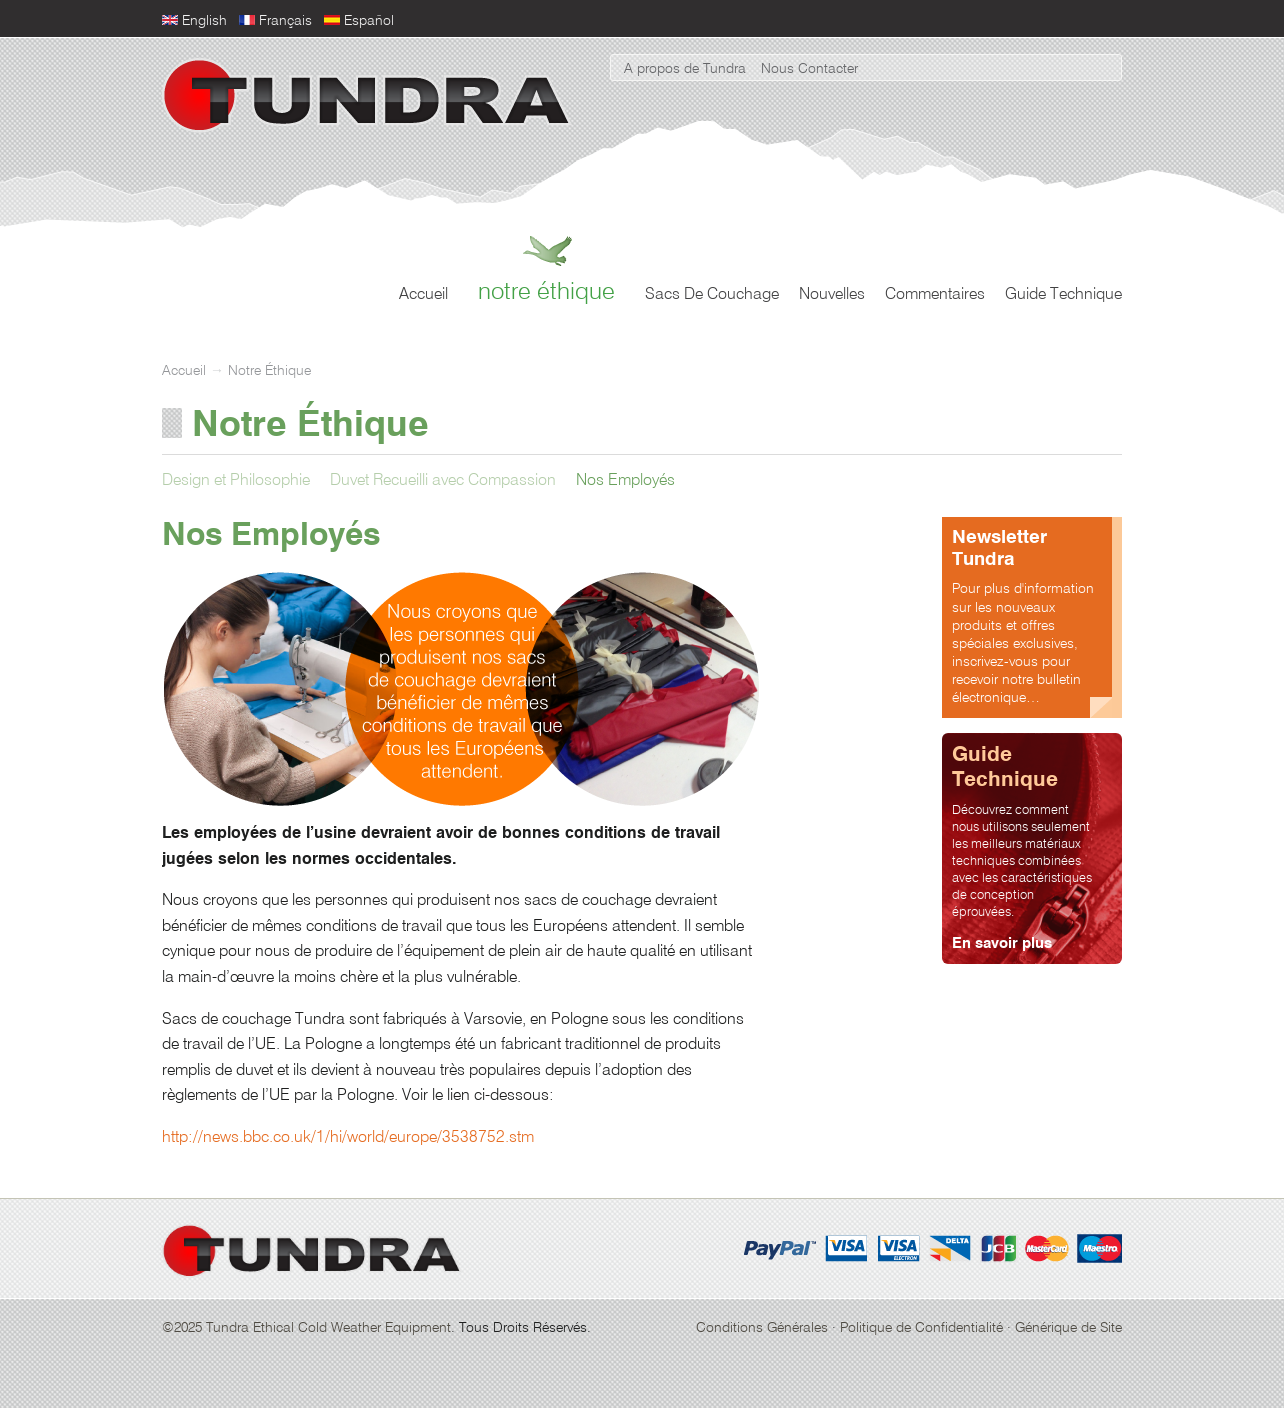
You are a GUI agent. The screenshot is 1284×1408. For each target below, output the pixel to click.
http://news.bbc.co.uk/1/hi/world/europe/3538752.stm (348, 1138)
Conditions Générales (762, 1328)
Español (369, 21)
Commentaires (935, 295)
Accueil (423, 295)
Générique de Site (1068, 1328)
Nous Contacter (809, 69)
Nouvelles (832, 295)
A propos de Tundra (685, 69)
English (204, 21)
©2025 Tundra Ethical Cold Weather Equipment (306, 1328)
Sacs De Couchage (712, 295)
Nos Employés (625, 481)
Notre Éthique (546, 292)
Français (285, 21)
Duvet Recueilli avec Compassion (443, 481)
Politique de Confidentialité (921, 1328)
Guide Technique (1063, 295)
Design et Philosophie (236, 481)
